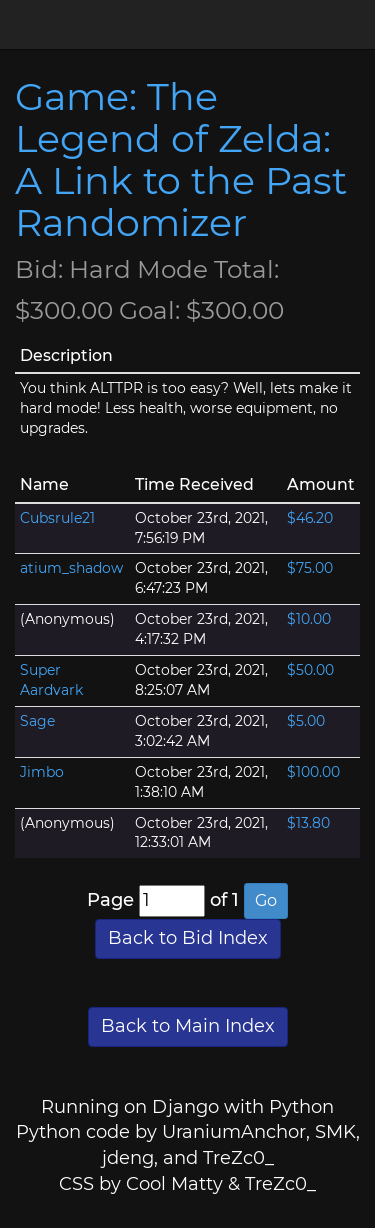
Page (110, 900)
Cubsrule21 (57, 518)
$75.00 (310, 568)
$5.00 (306, 721)
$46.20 (310, 518)
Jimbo (42, 772)
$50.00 (310, 670)
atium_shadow (71, 568)
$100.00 (313, 772)
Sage (37, 721)
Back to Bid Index (188, 938)
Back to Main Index (188, 1026)
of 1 (224, 900)
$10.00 (309, 619)
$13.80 (308, 823)
